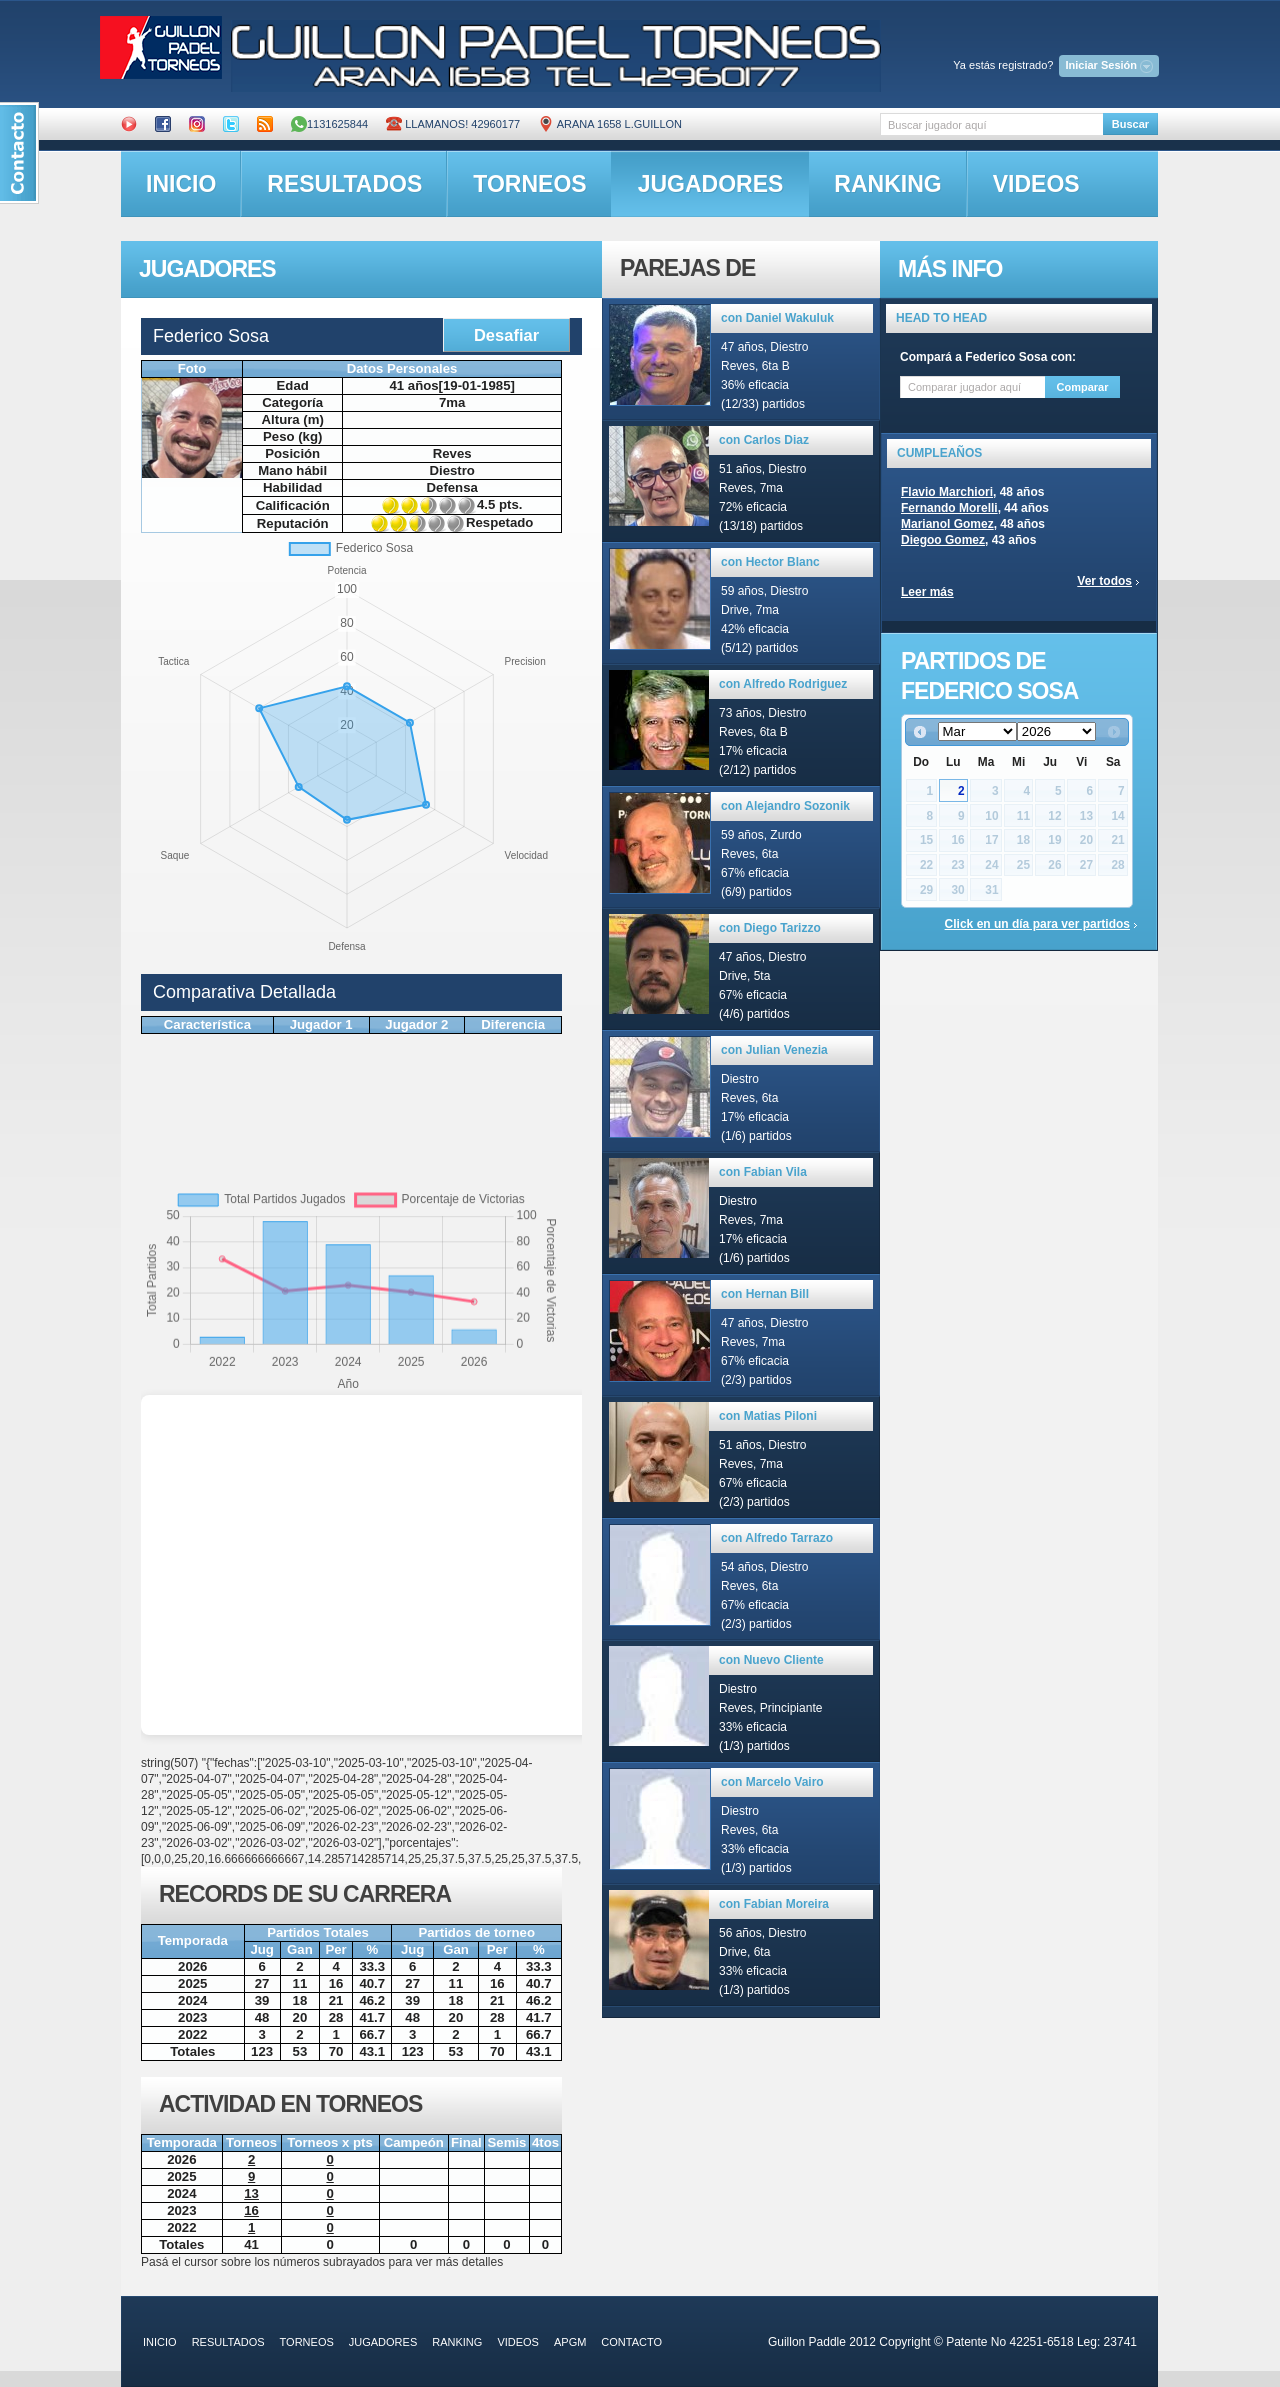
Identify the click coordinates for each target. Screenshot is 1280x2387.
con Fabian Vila (763, 1172)
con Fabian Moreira (774, 1904)
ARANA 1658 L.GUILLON (610, 124)
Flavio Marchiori (947, 492)
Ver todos (1104, 581)
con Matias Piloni (768, 1416)
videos (1036, 184)
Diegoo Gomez (943, 540)
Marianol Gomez (947, 524)
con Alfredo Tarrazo (777, 1538)
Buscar (1130, 124)
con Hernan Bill (765, 1294)
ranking (887, 184)
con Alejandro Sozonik (785, 806)
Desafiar (506, 335)
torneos (529, 184)
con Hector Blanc (770, 562)
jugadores (711, 184)
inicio (181, 184)
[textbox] (991, 124)
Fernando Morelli (949, 508)
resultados (344, 184)
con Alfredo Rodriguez (783, 684)
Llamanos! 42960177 (453, 124)
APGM (570, 2342)
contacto (631, 2342)
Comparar (1083, 387)
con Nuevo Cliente (771, 1660)
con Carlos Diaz (764, 440)
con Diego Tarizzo (770, 928)
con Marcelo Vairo (772, 1782)
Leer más (927, 592)
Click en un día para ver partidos (1037, 924)
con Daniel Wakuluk (777, 318)
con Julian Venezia (774, 1050)
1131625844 (329, 124)
